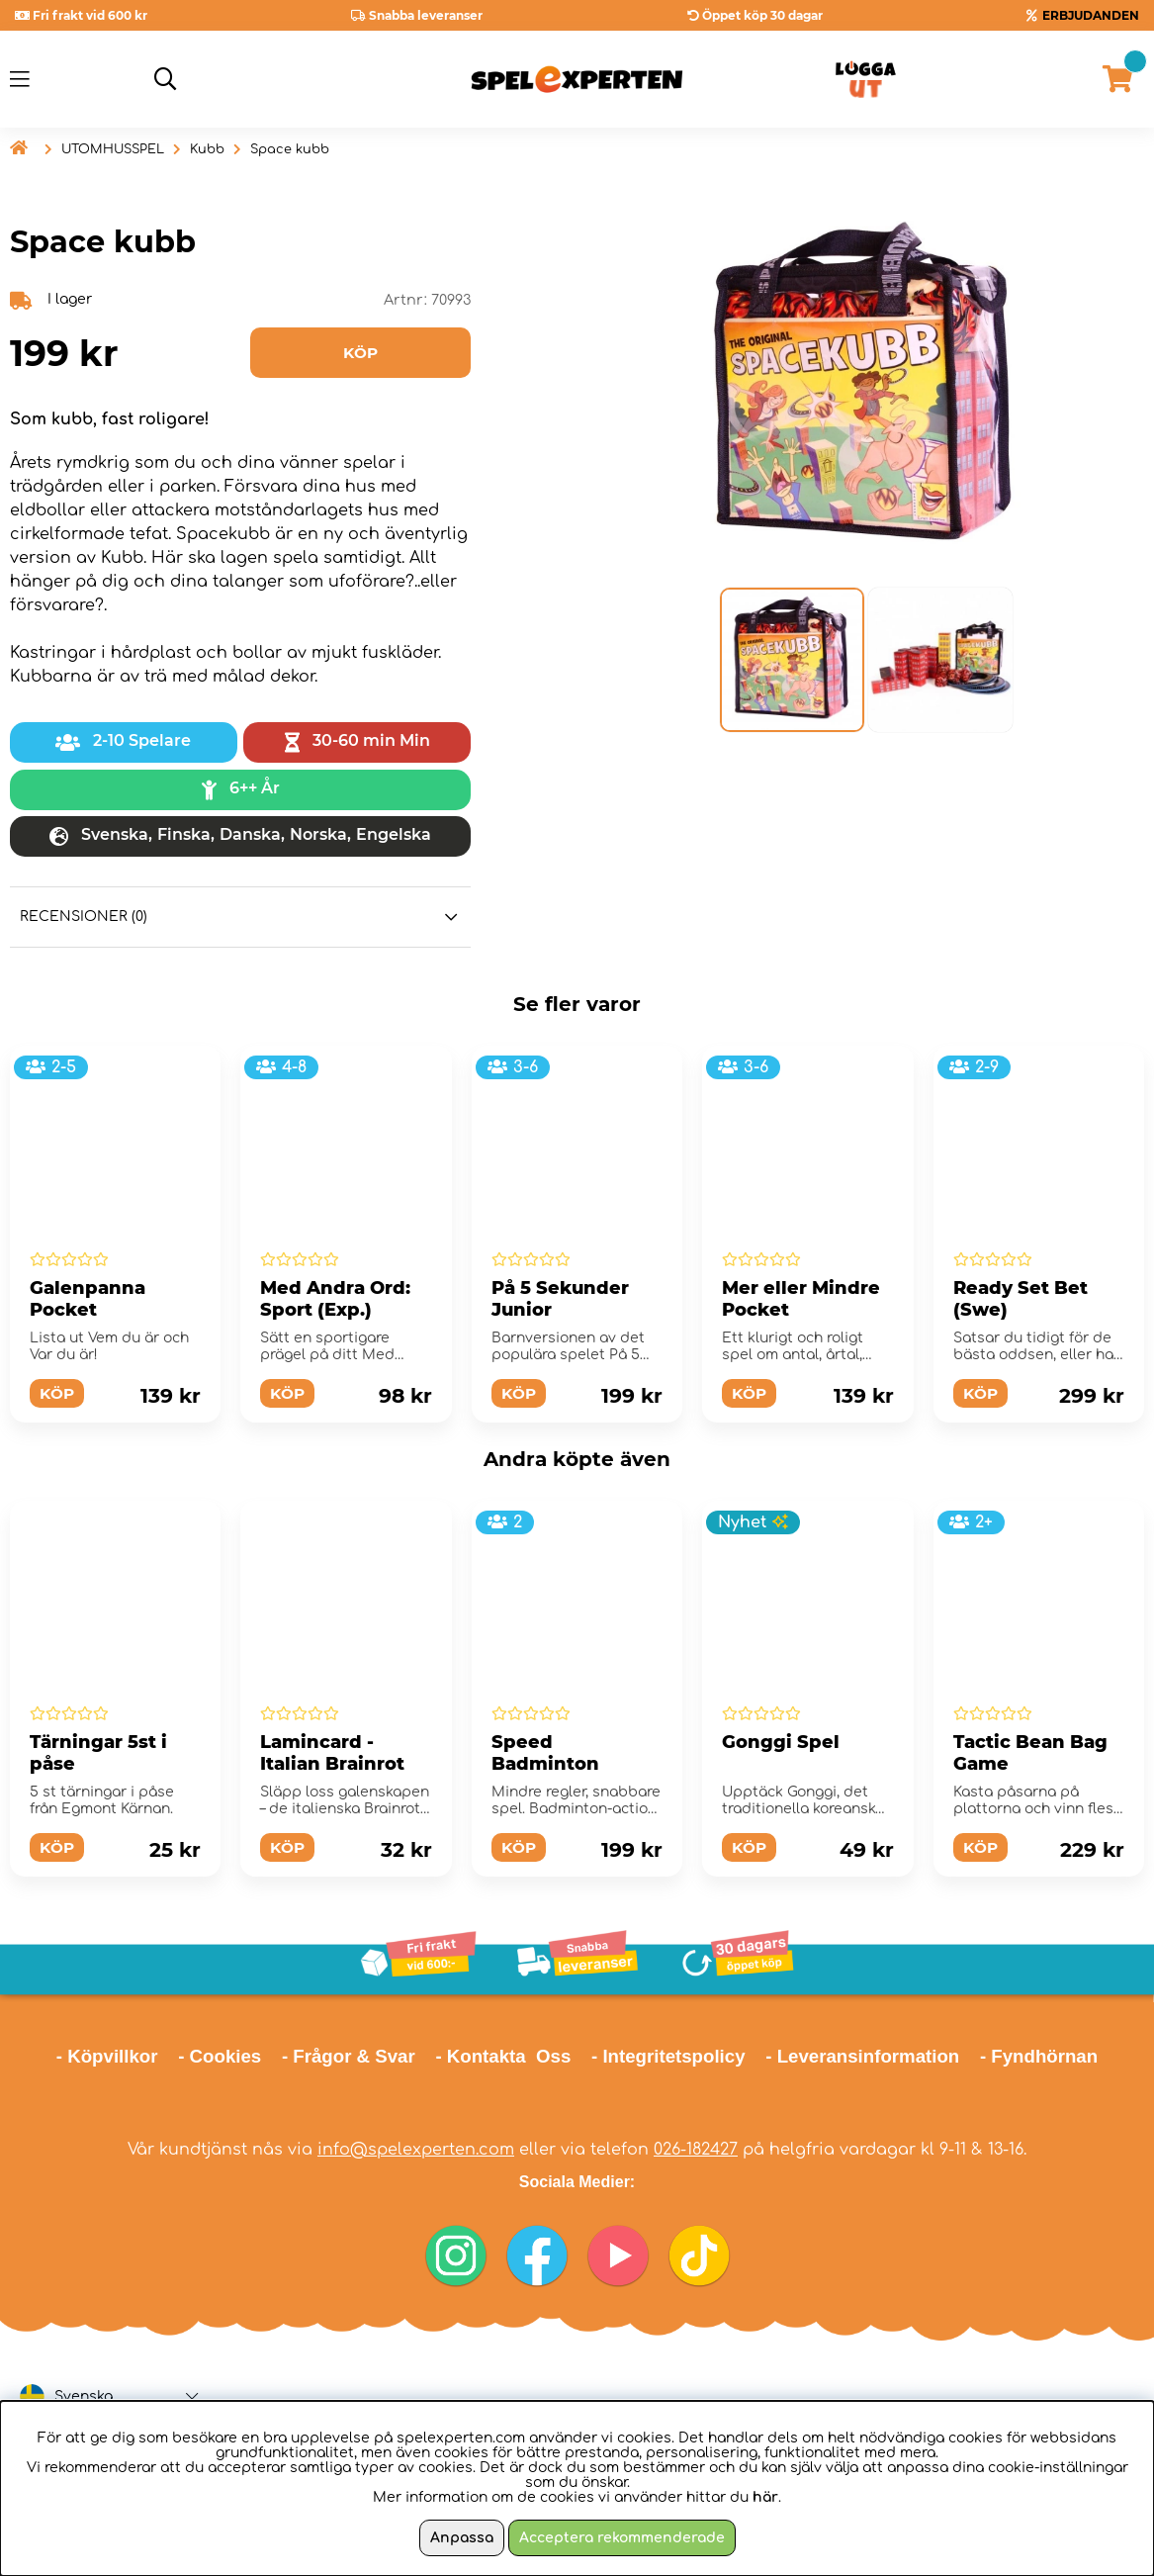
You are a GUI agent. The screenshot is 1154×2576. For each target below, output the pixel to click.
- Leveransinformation (862, 2056)
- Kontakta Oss (503, 2056)
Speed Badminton (545, 1753)
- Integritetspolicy (668, 2056)
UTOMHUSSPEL (112, 149)
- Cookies (219, 2056)
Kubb (207, 149)
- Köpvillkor (107, 2056)
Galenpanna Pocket (87, 1299)
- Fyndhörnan (1039, 2056)
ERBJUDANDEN (1090, 15)
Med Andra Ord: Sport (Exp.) (335, 1299)
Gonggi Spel (781, 1742)
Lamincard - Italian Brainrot (332, 1753)
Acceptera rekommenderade (622, 2537)
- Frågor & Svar (348, 2056)
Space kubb (289, 149)
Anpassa (461, 2537)
